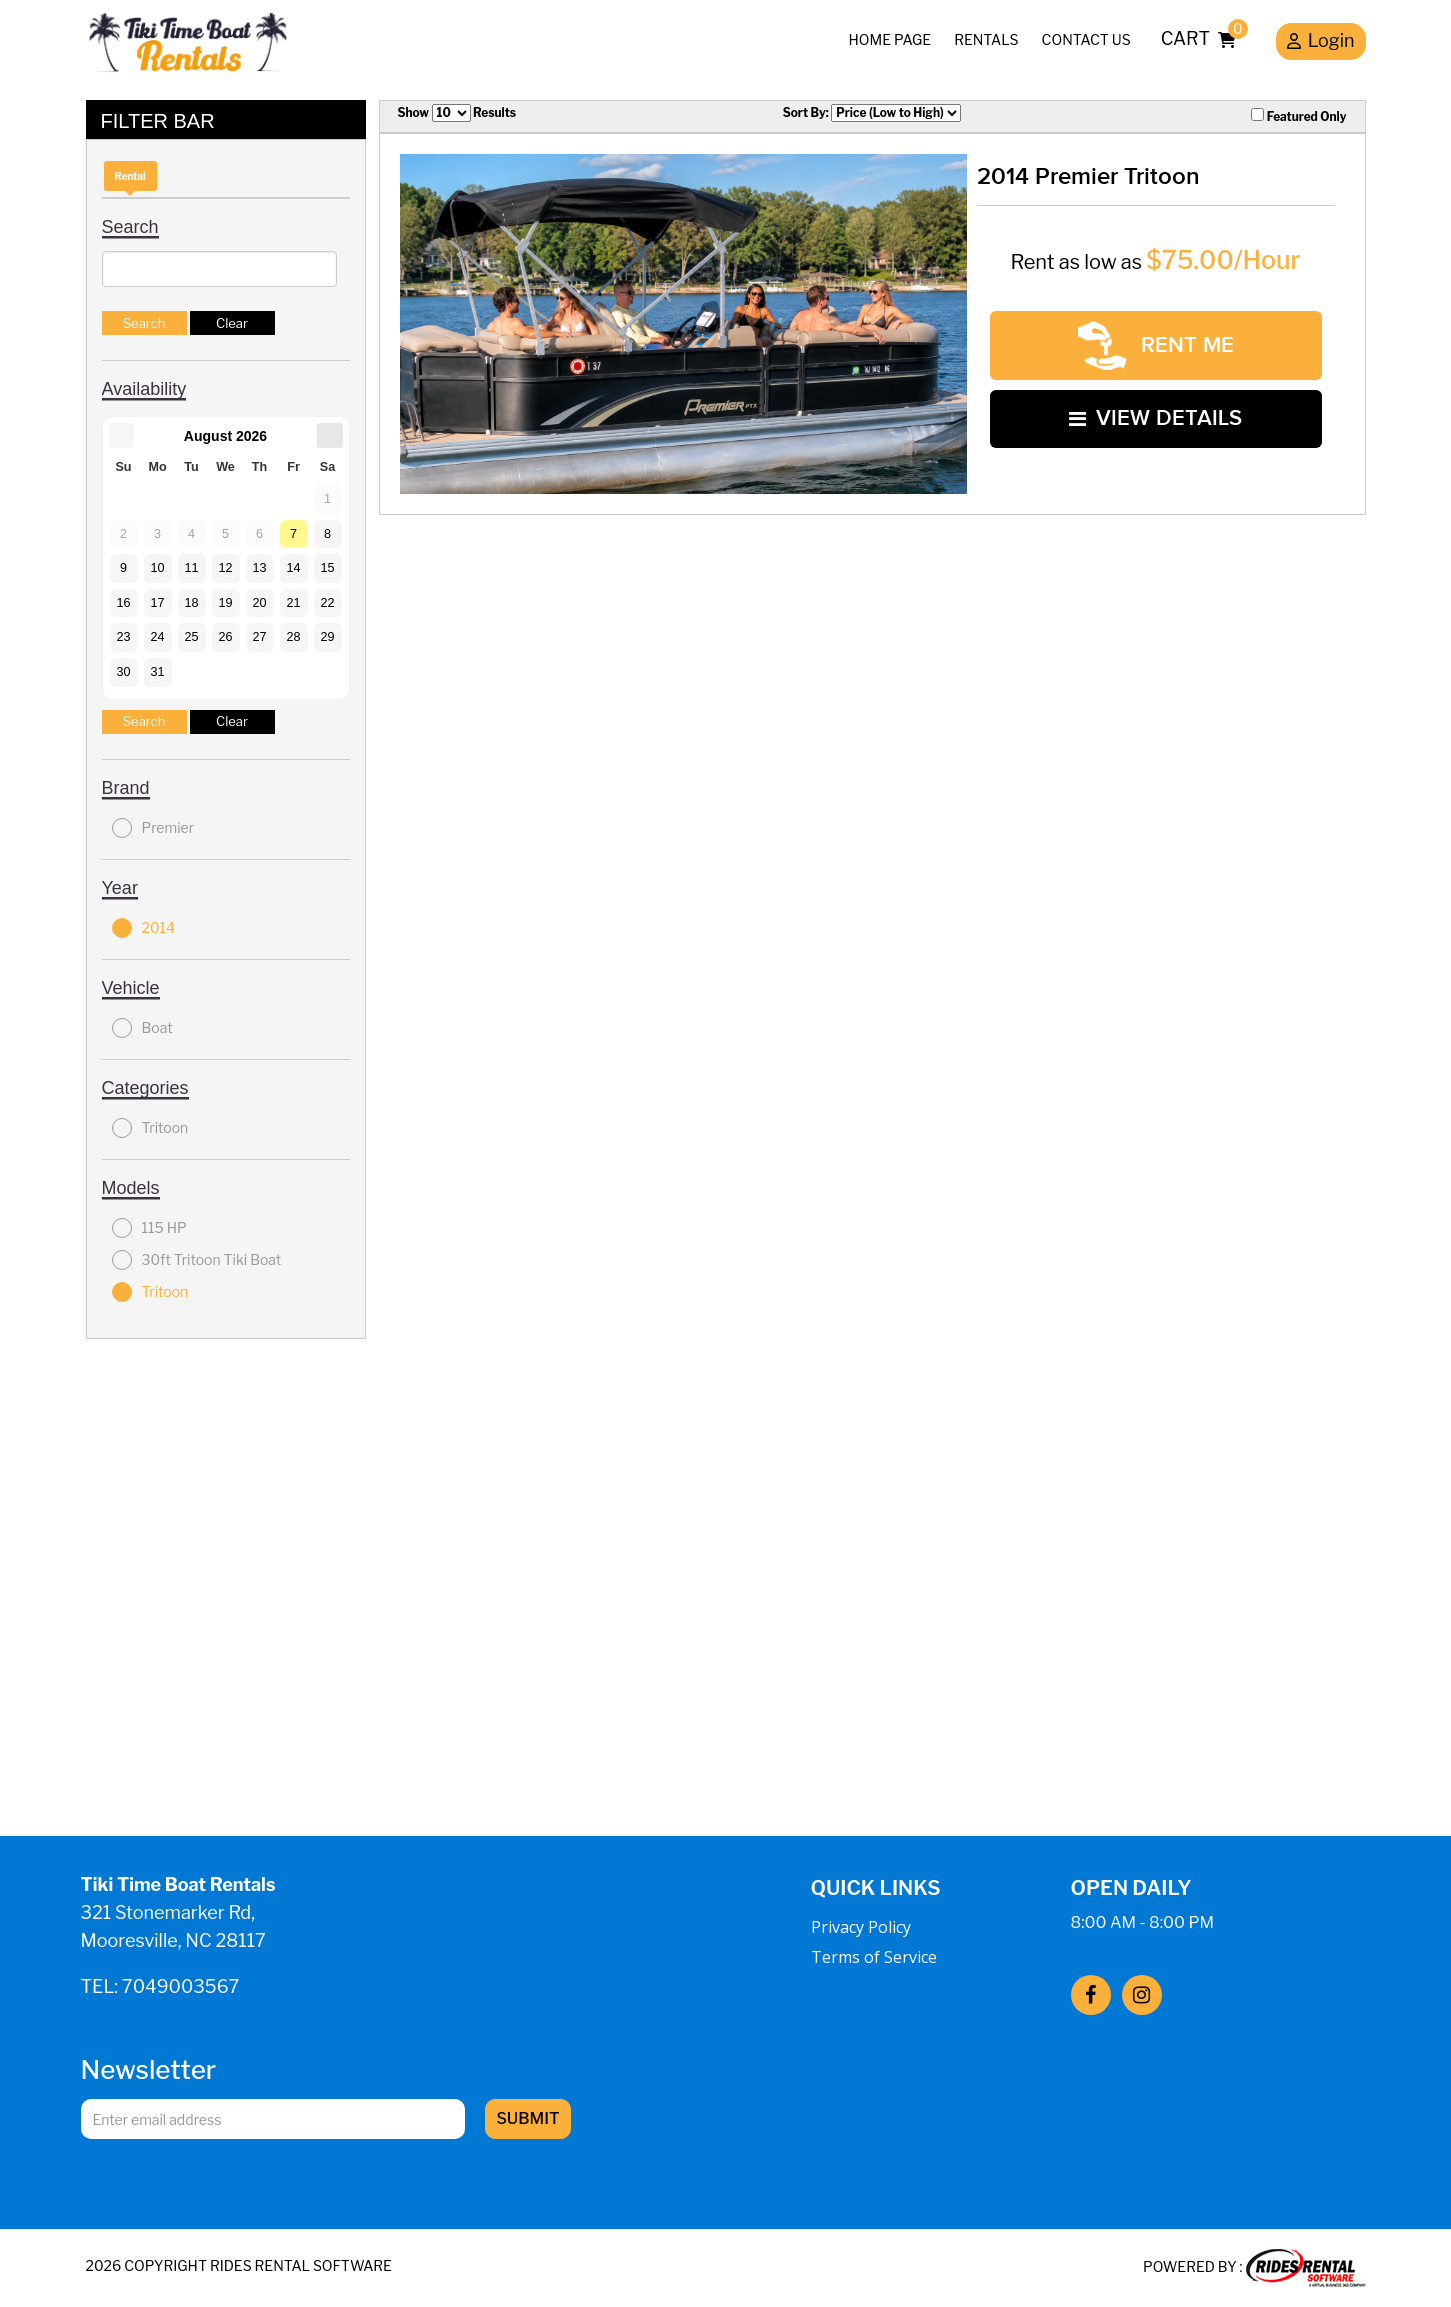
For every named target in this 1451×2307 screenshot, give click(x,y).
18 (191, 603)
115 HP (149, 1228)
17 (157, 603)
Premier (153, 828)
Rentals (986, 39)
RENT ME (1156, 345)
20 (259, 603)
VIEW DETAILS (1155, 418)
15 (327, 568)
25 (191, 637)
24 (157, 637)
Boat (142, 1028)
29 (327, 637)
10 (157, 568)
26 (225, 637)
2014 (144, 928)
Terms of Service (874, 1957)
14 (293, 568)
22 (327, 603)
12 (225, 568)
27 (259, 637)
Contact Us (1086, 39)
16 (123, 603)
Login (1321, 42)
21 (293, 603)
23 (123, 637)
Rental (130, 176)
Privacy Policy (861, 1927)
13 (259, 568)
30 (123, 672)
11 (191, 568)
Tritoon (150, 1128)
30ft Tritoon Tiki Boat (197, 1260)
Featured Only (1298, 116)
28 (293, 637)
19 (225, 603)
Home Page (890, 39)
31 (157, 672)
